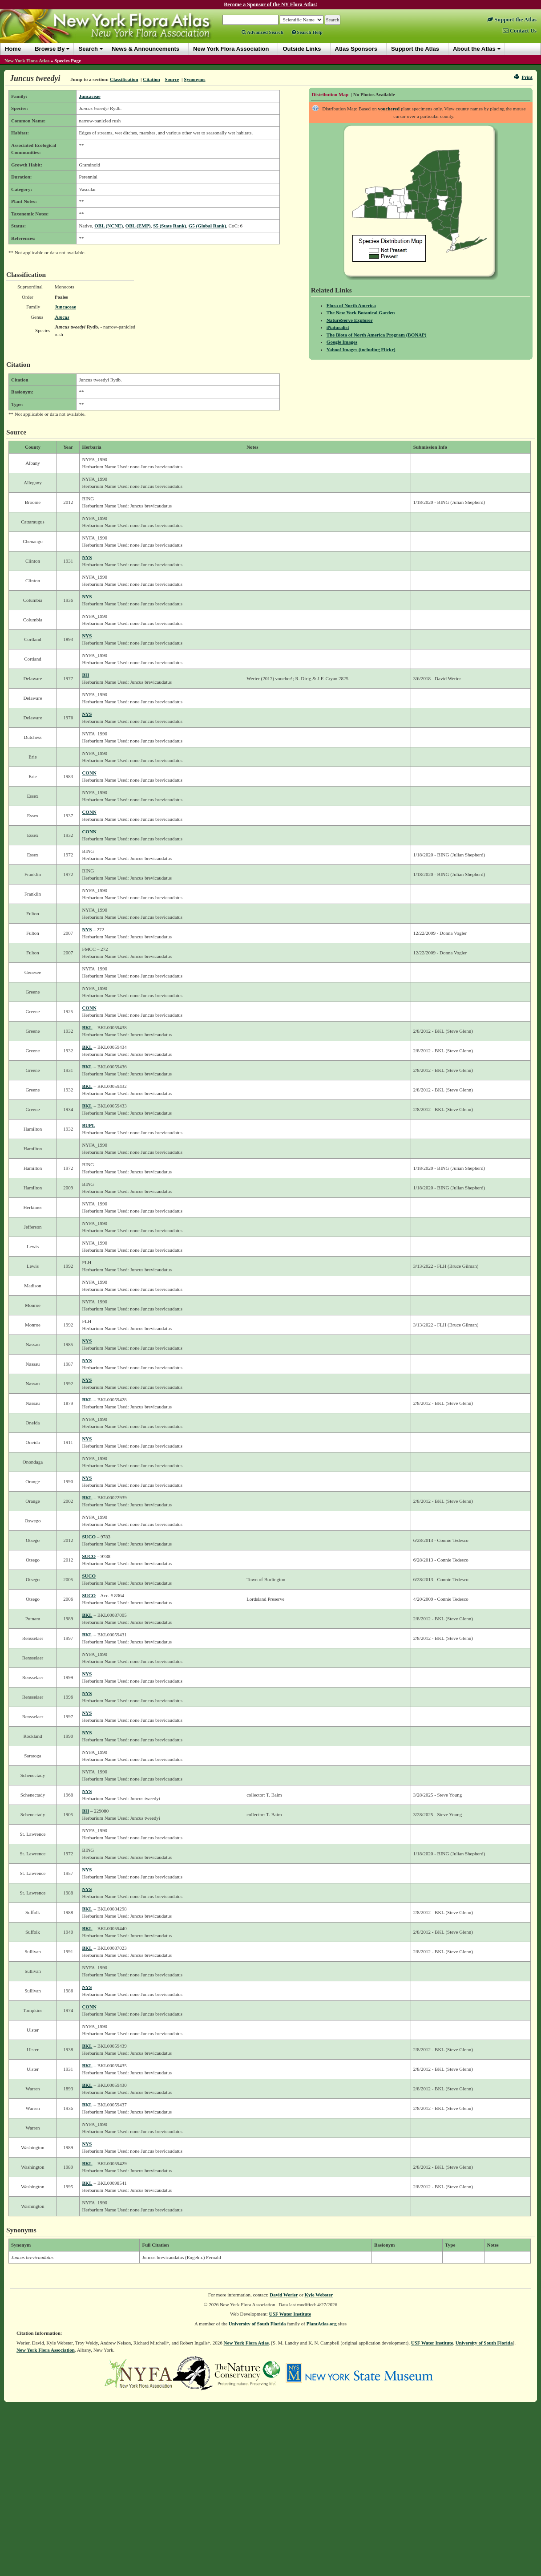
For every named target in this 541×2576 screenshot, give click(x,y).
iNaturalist (338, 327)
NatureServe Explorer (350, 320)
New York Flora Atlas (26, 60)
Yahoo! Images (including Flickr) (361, 349)
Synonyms (194, 79)
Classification (124, 79)
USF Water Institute (290, 2313)
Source (172, 79)
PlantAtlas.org (322, 2323)
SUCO (89, 1536)
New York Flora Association (45, 2350)
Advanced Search (262, 32)
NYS (87, 557)
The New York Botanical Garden (361, 312)
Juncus (62, 317)
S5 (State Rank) (169, 225)
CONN (89, 772)
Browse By (50, 48)
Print (523, 77)
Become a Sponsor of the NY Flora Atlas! (270, 4)
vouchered (389, 108)
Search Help (307, 32)
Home (13, 48)
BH (85, 674)
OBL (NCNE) (108, 225)
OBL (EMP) (138, 225)
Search (87, 48)
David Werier (284, 2294)
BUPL (88, 1125)
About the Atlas (474, 48)
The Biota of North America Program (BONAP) (377, 334)
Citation (151, 79)
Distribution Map (330, 94)
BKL (87, 1027)
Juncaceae (89, 96)
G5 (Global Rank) (207, 225)
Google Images (342, 342)
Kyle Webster (319, 2294)
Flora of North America (351, 305)
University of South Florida (257, 2323)
